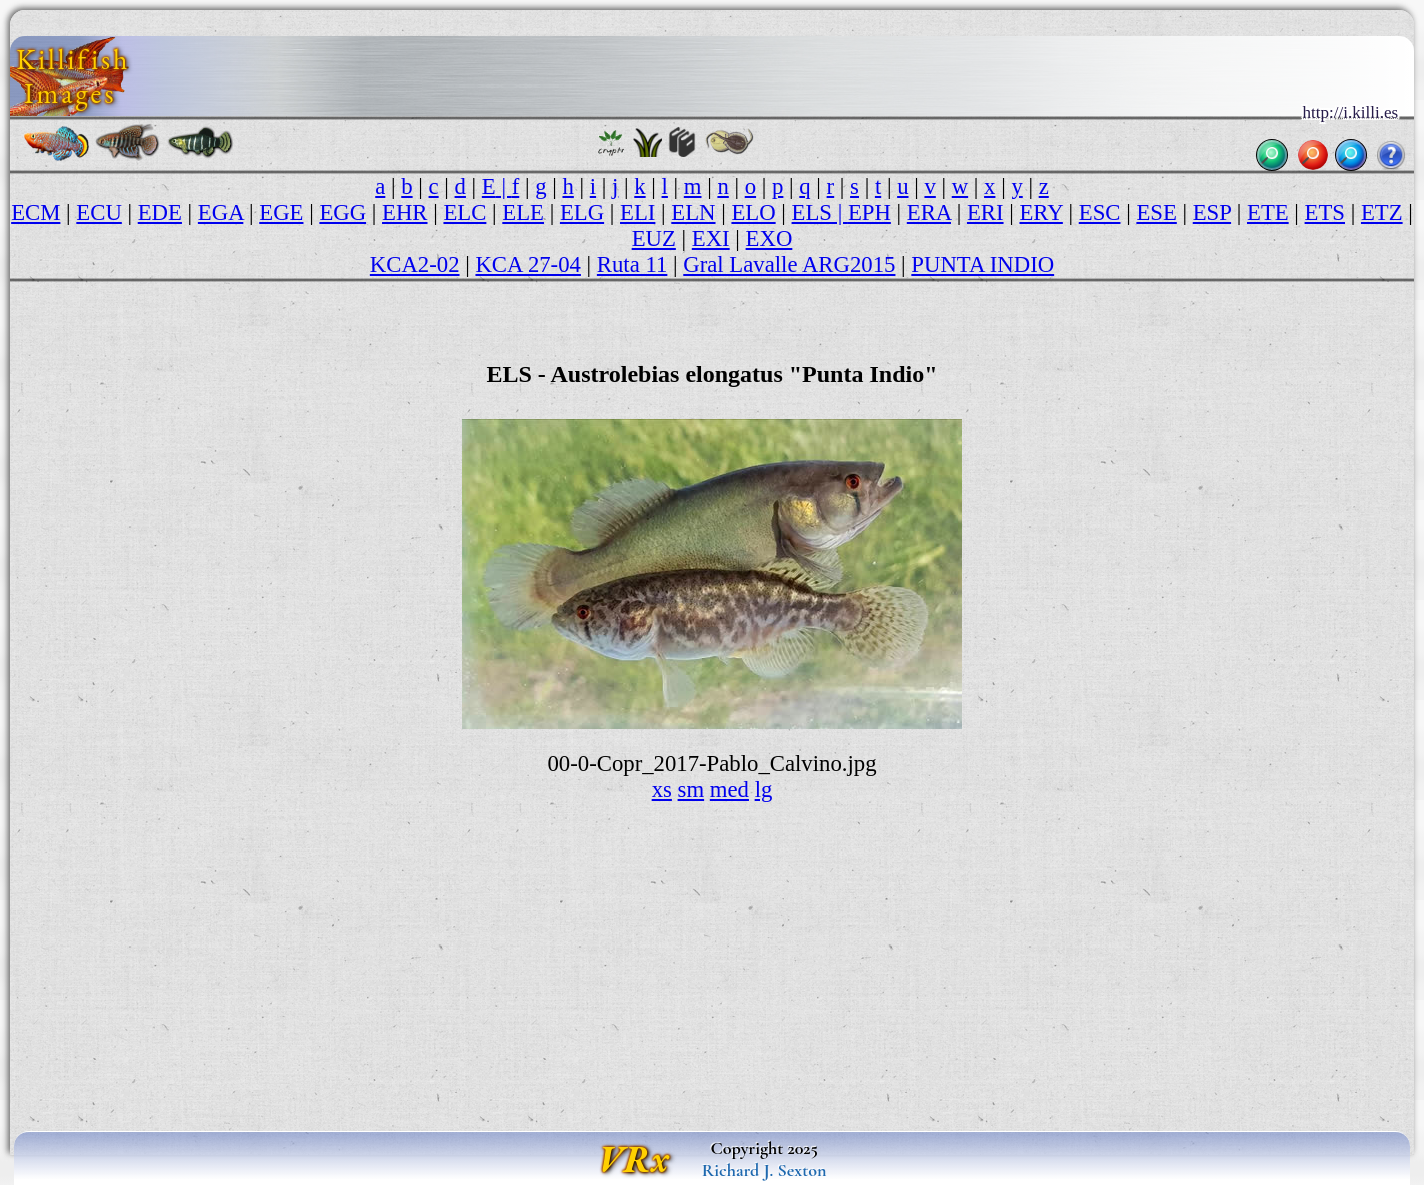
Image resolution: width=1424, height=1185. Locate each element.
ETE (1268, 212)
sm (691, 789)
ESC (1100, 212)
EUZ (654, 238)
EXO (769, 238)
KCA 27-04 (527, 264)
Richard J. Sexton (764, 1170)
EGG (342, 212)
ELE (523, 212)
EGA (220, 212)
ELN (693, 212)
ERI (985, 212)
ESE (1156, 212)
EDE (160, 212)
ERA (929, 212)
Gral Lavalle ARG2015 (789, 264)
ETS (1325, 212)
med (729, 789)
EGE (281, 212)
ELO (753, 212)
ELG (582, 212)
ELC (464, 212)
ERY (1040, 212)
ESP (1212, 212)
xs (662, 789)
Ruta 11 (632, 264)
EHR (404, 212)
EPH (869, 212)
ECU (98, 212)
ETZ (1382, 212)
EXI (711, 238)
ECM (35, 212)
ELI (637, 212)
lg (764, 789)
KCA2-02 (415, 264)
